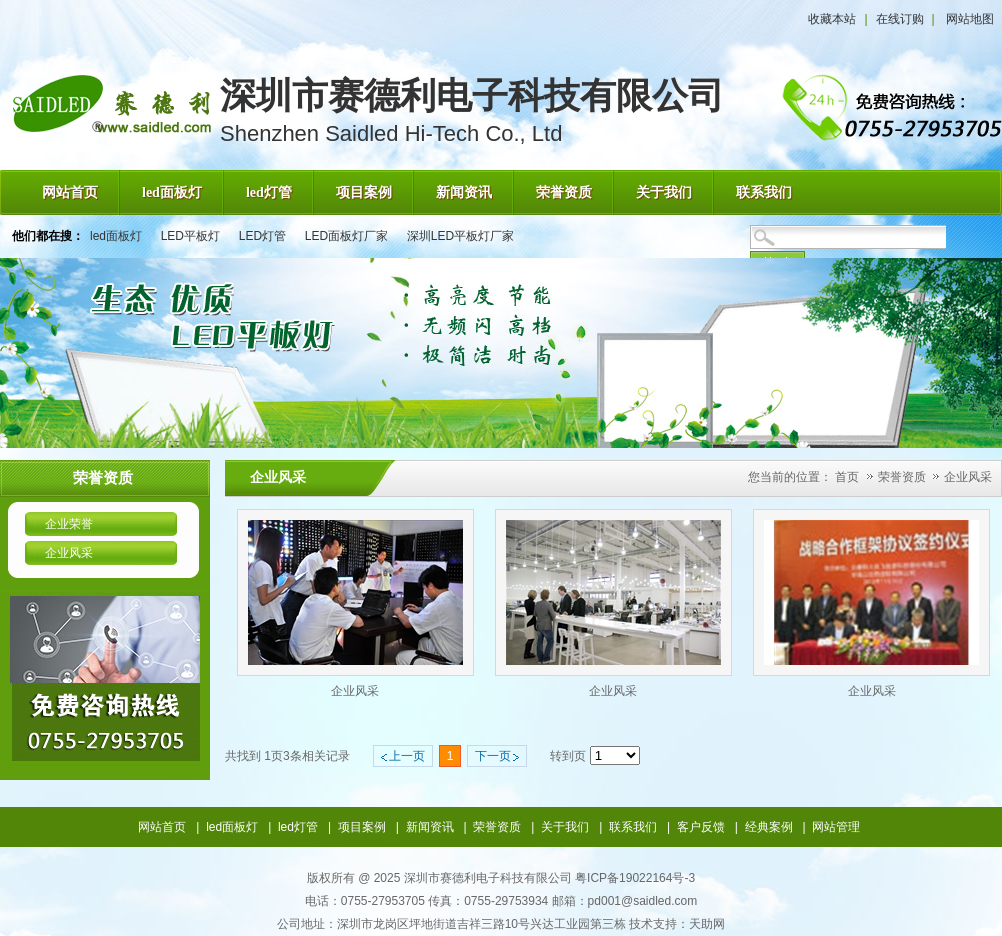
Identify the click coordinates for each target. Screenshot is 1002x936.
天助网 (707, 924)
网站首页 (162, 827)
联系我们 (633, 827)
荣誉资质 (903, 477)
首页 (847, 477)
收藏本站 (832, 19)
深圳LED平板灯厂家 (460, 236)
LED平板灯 (190, 236)
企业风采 (968, 477)
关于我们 (565, 827)
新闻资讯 (430, 827)
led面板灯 (116, 236)
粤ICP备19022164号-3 (635, 878)
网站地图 (970, 19)
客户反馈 (701, 827)
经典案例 (769, 827)
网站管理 (836, 827)
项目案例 (362, 827)
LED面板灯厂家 (346, 236)
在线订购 (900, 19)
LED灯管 (262, 236)
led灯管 (298, 827)
